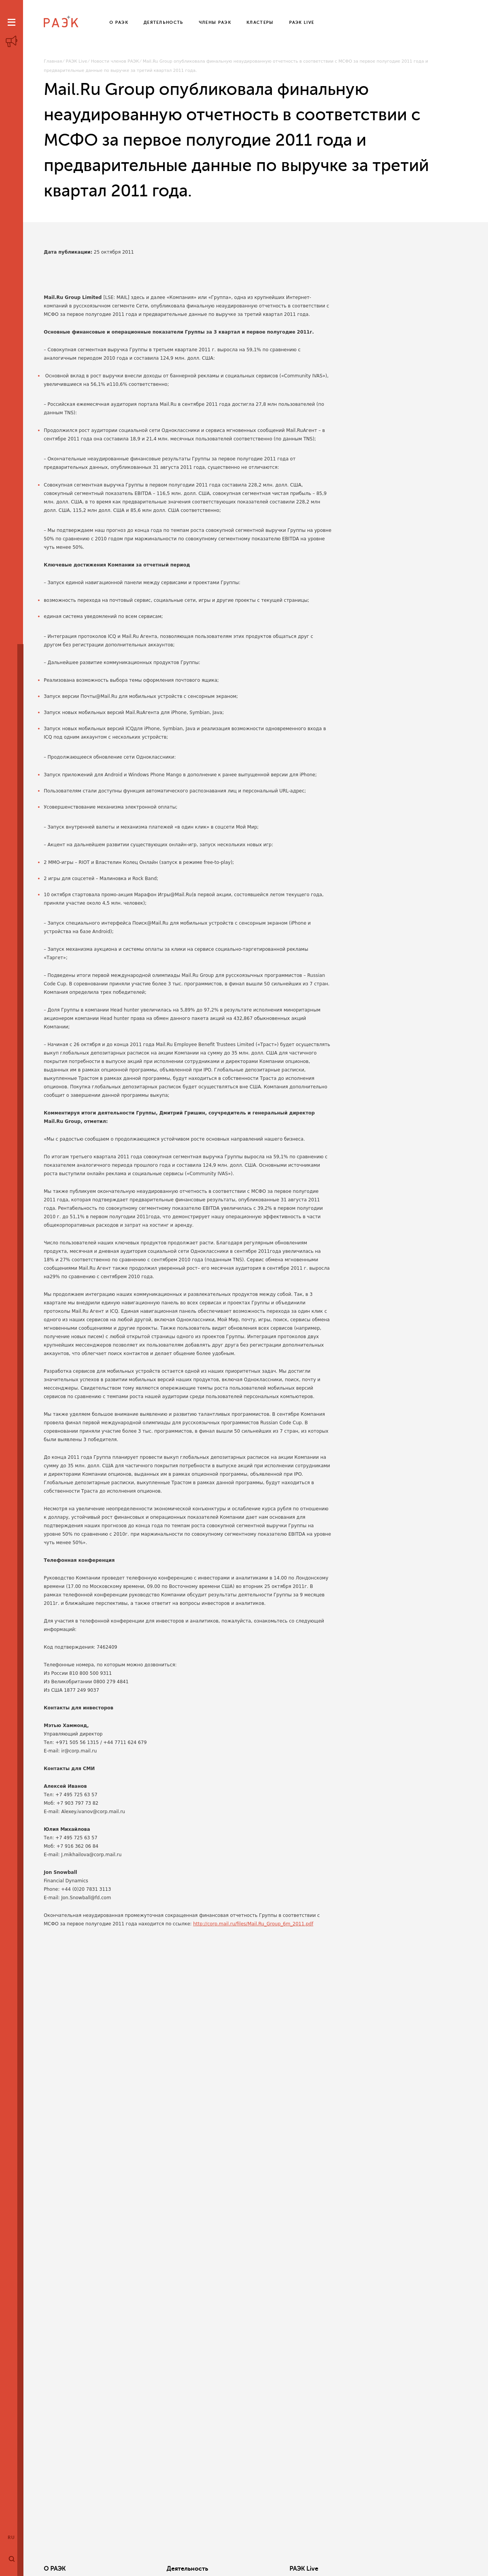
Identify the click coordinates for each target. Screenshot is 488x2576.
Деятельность (154, 2568)
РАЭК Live (76, 61)
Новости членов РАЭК (115, 61)
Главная (53, 61)
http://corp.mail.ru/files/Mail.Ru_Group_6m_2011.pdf (253, 1924)
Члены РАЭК (420, 2568)
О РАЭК (55, 2568)
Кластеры (326, 2568)
